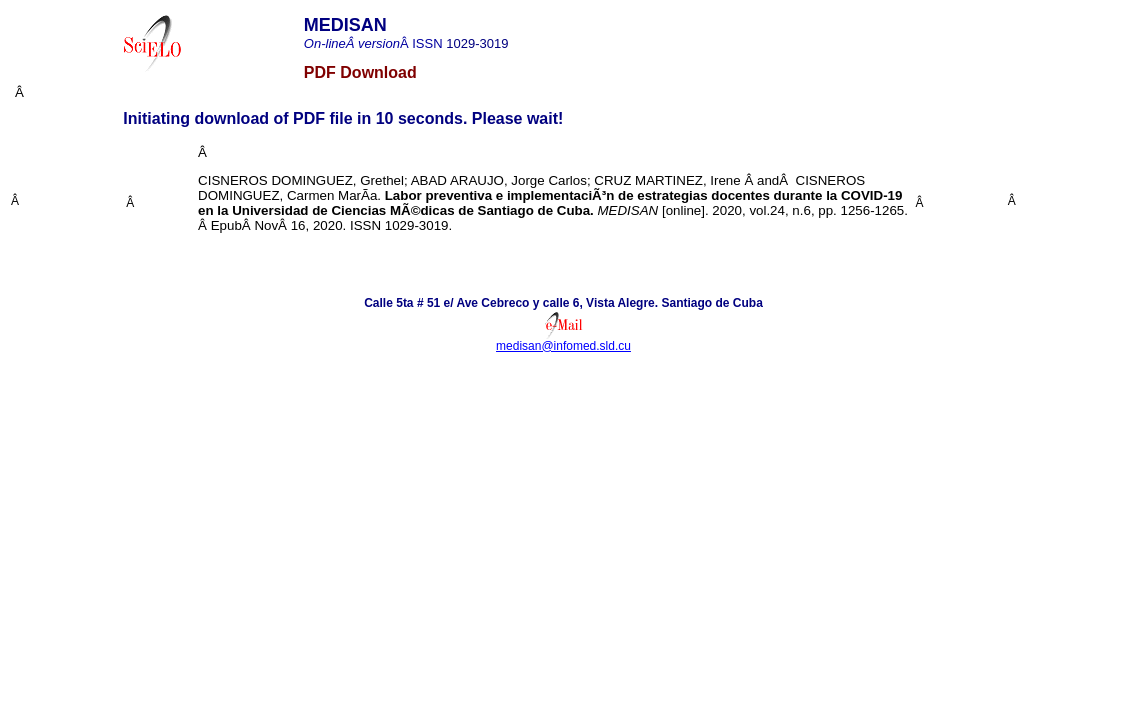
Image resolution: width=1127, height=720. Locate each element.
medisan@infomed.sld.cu (563, 346)
